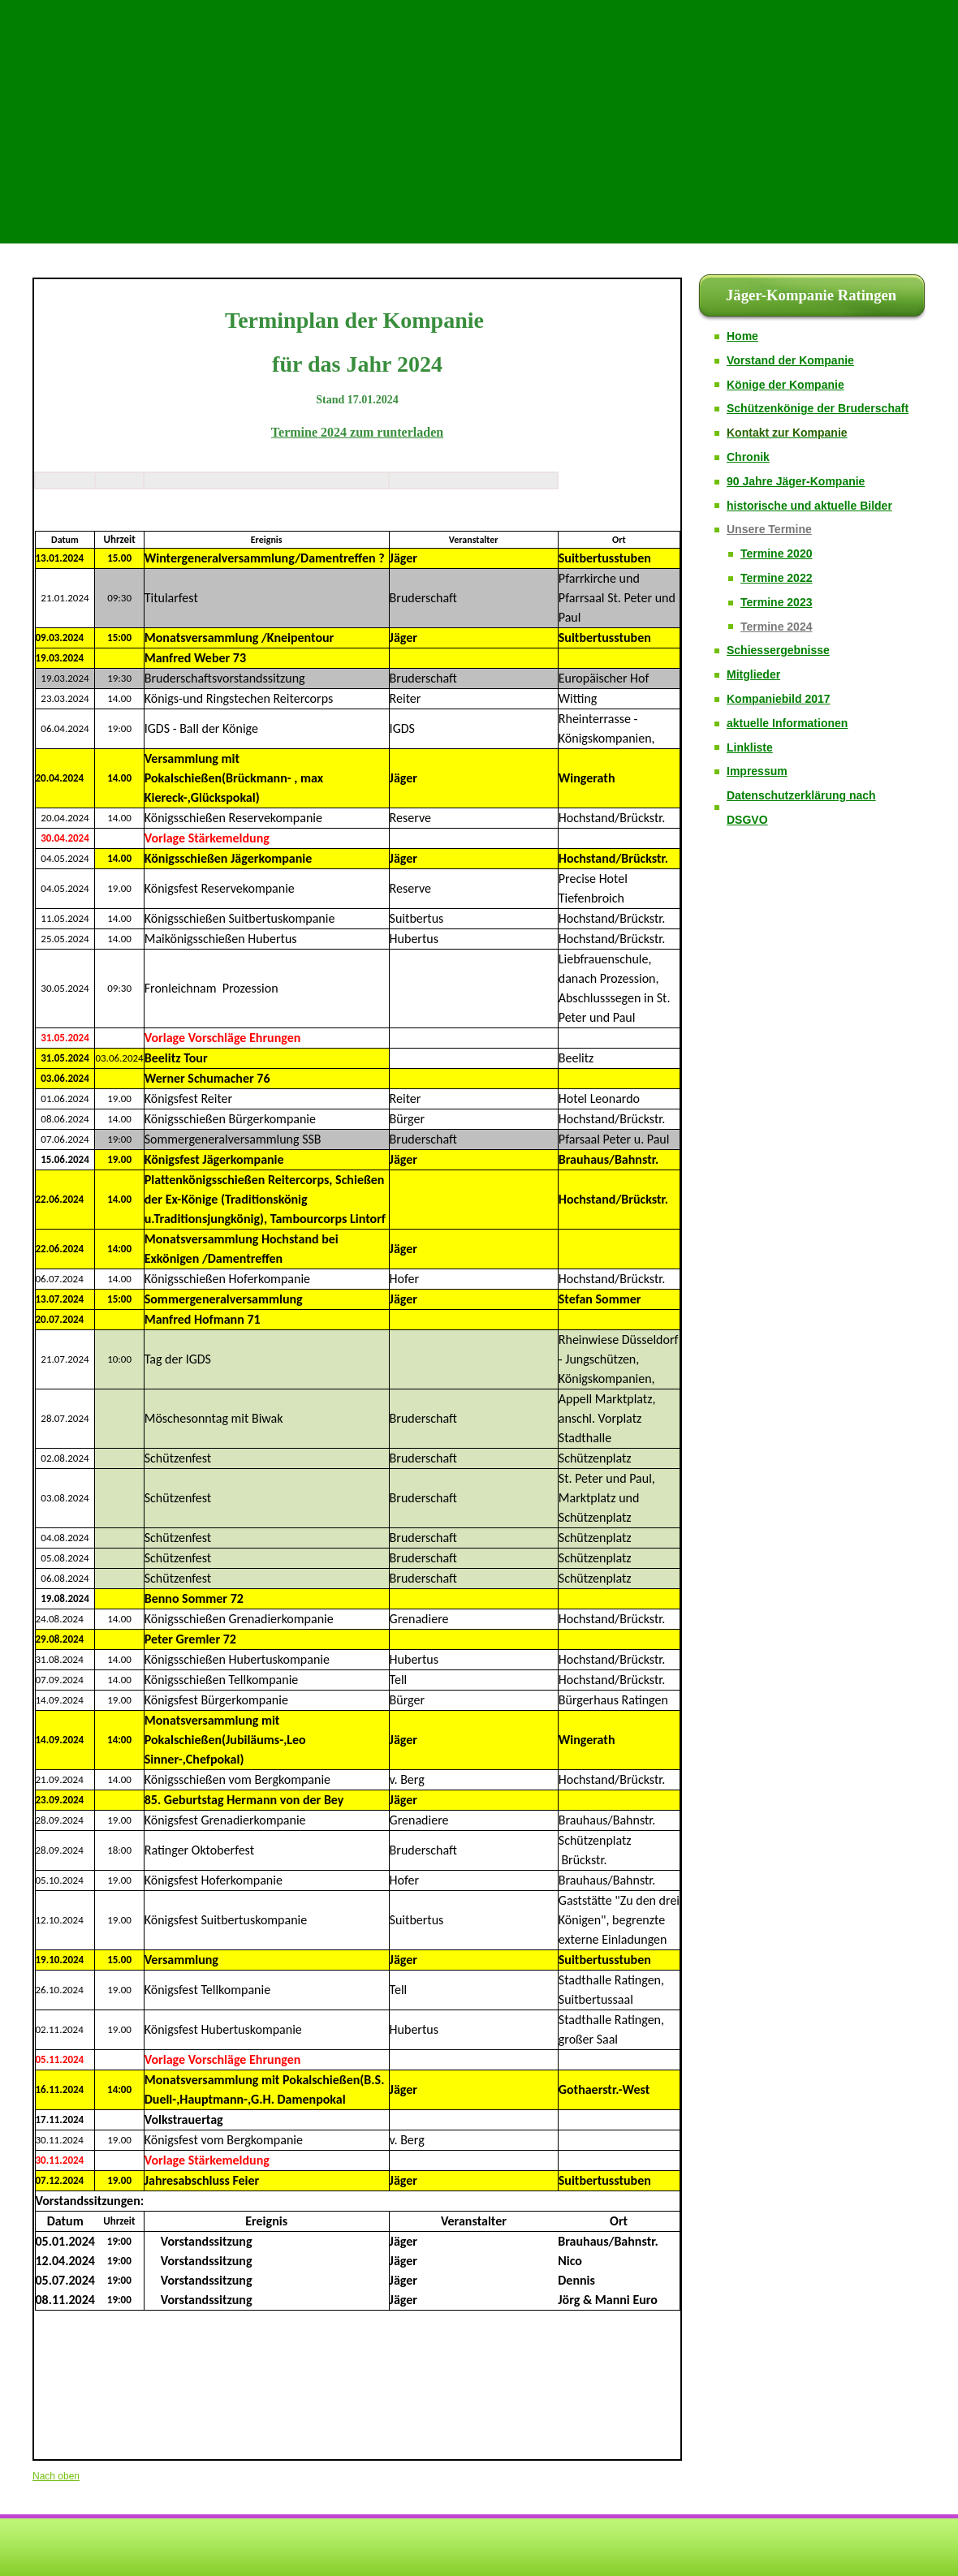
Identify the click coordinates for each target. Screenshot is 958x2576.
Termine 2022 (776, 577)
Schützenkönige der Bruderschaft (817, 408)
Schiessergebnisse (778, 650)
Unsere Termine (769, 529)
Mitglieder (753, 674)
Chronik (748, 456)
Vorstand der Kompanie (790, 360)
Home (742, 336)
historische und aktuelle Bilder (809, 505)
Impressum (757, 771)
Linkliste (750, 747)
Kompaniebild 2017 (779, 698)
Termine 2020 (776, 553)
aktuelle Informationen (787, 723)
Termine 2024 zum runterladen (357, 432)
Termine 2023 (776, 602)
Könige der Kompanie (785, 384)
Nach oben (56, 2476)
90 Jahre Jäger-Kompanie (796, 481)
